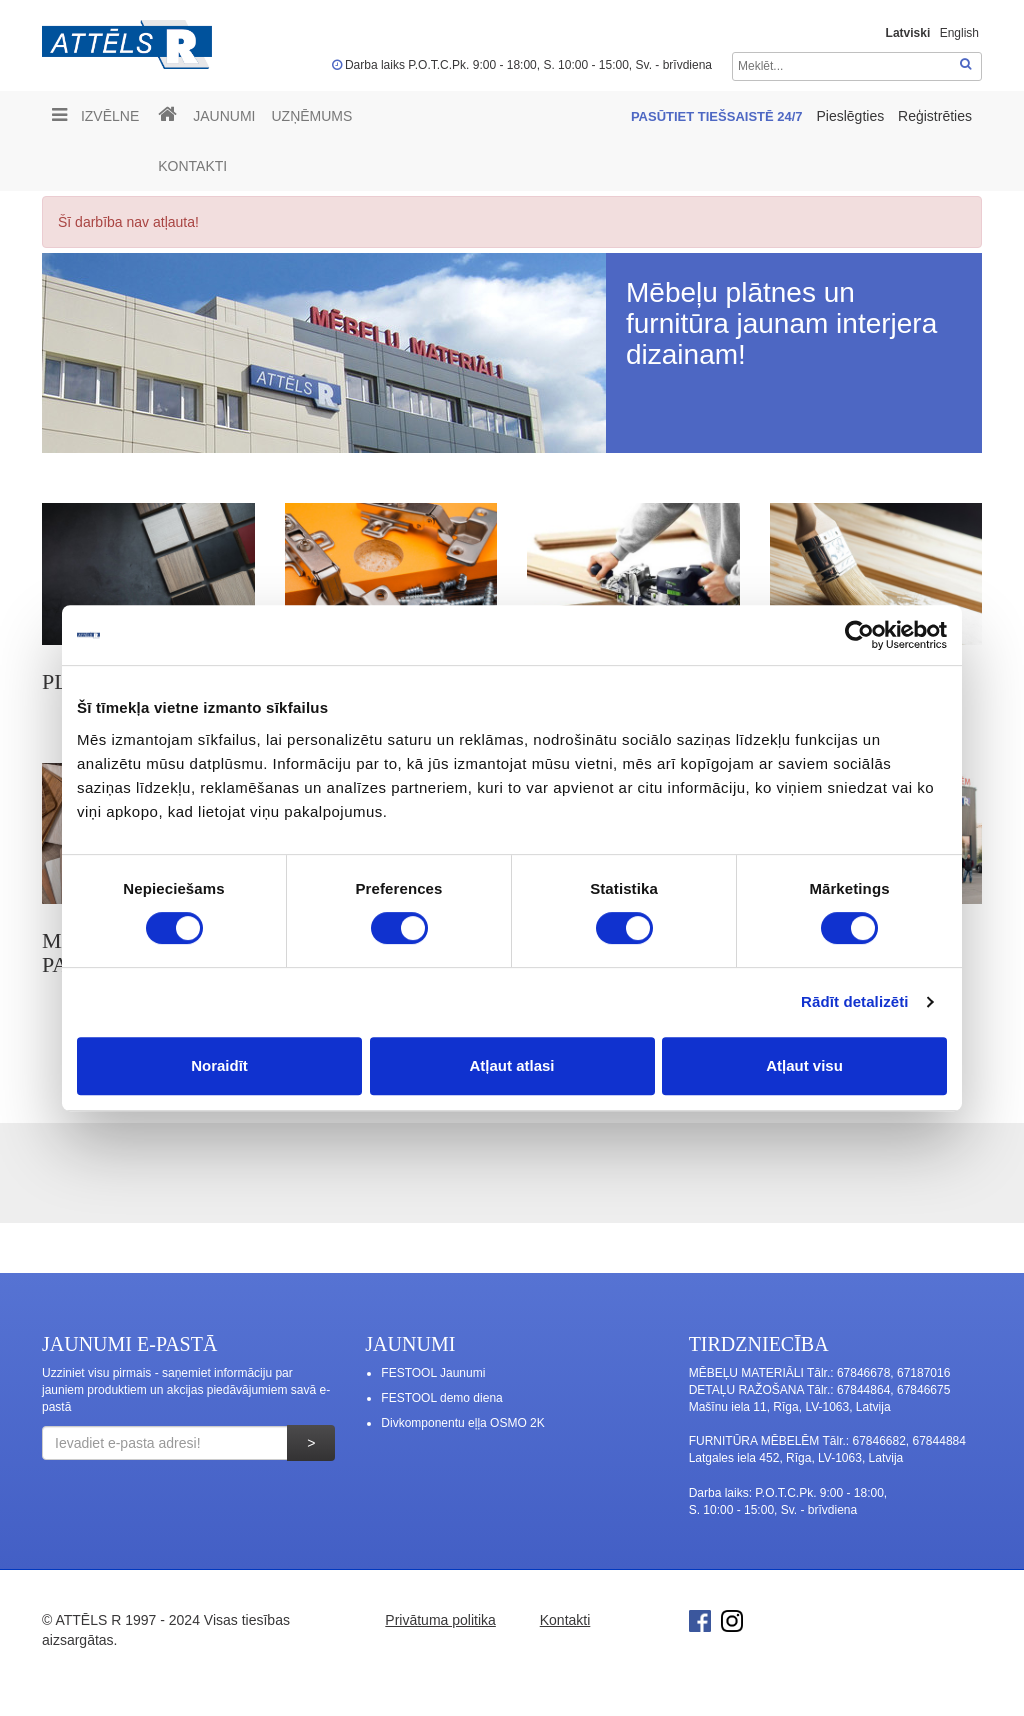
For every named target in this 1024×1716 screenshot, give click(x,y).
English (959, 33)
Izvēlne (95, 115)
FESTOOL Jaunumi (433, 1373)
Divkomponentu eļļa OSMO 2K (462, 1423)
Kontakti (192, 166)
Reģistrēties (935, 116)
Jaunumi (224, 116)
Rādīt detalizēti (854, 1001)
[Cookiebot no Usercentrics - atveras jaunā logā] (859, 635)
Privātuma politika (440, 1620)
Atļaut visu (804, 1065)
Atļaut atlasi (511, 1065)
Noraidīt (219, 1065)
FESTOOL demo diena (441, 1398)
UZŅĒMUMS (311, 116)
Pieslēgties (852, 116)
